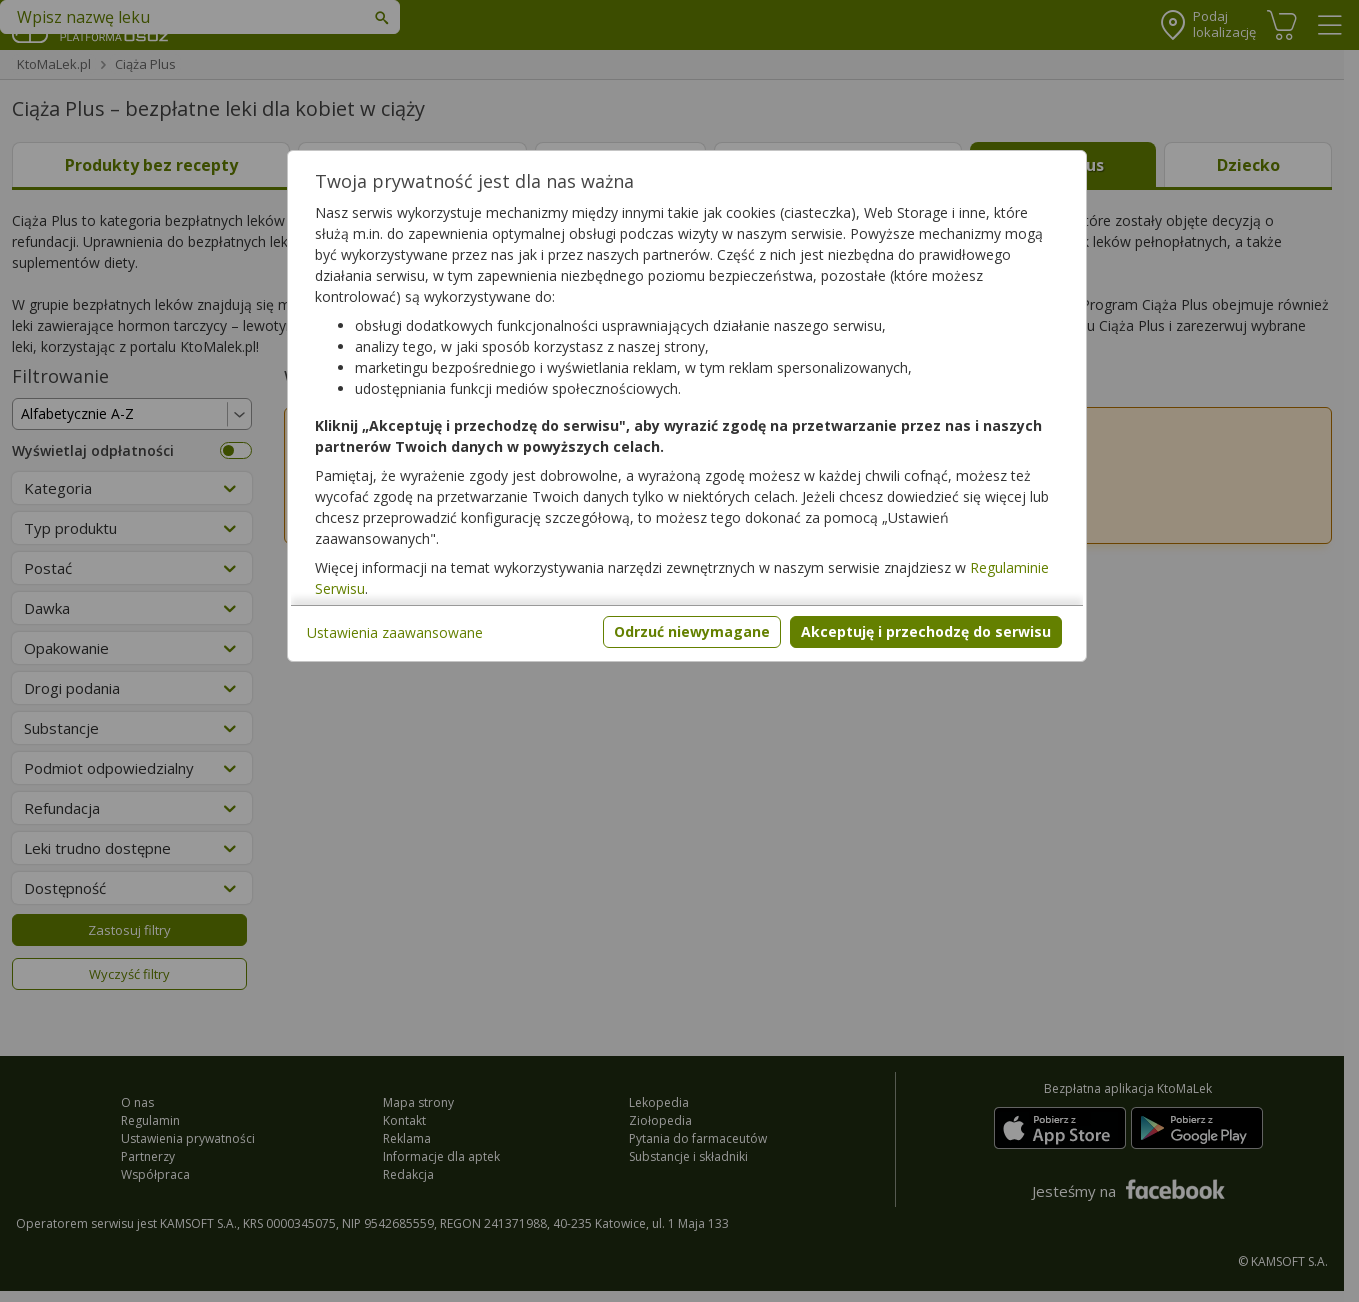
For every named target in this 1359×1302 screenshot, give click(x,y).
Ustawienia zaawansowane (395, 632)
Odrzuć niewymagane (692, 631)
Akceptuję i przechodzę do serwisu (926, 631)
